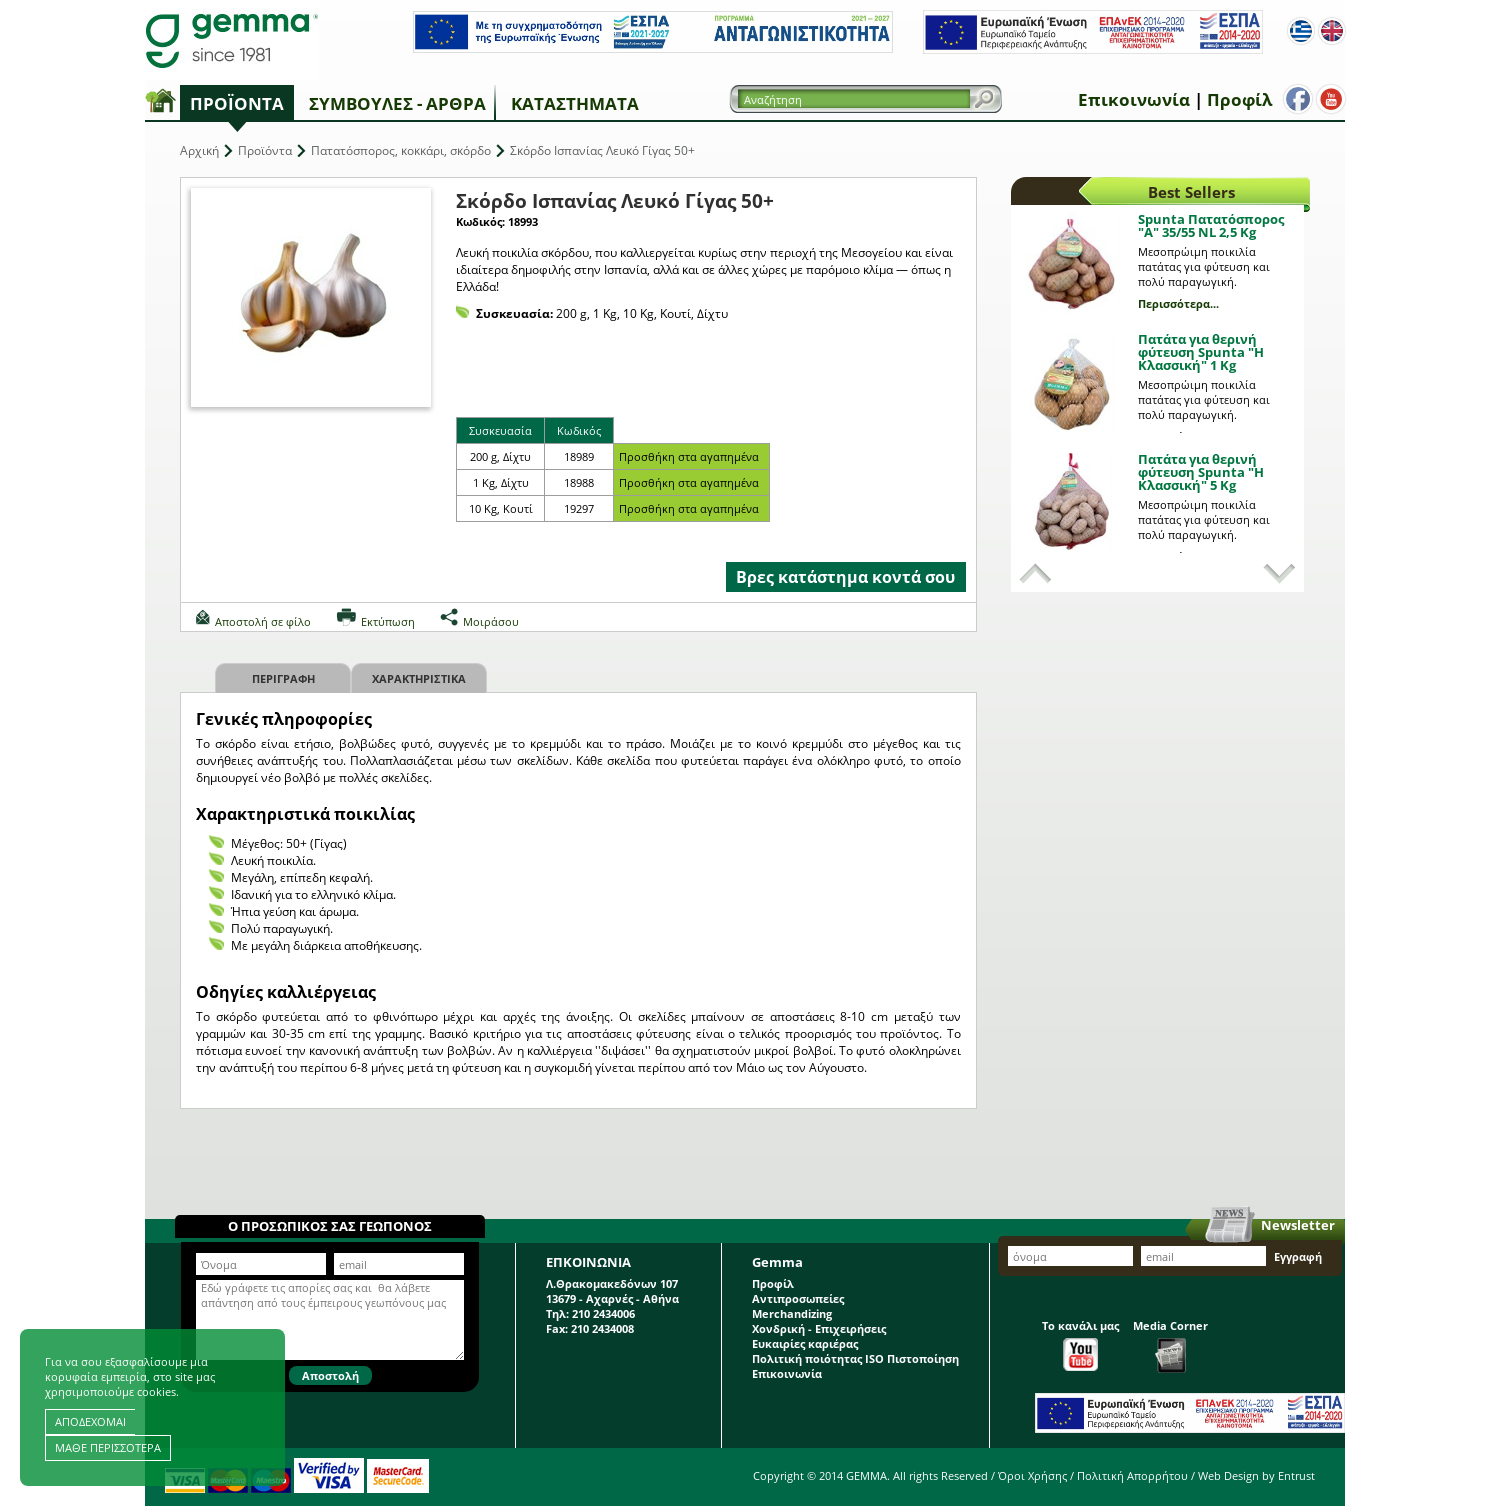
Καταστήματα (575, 103)
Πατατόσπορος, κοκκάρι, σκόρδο (401, 150)
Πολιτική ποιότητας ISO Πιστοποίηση (855, 1358)
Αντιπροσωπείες (798, 1298)
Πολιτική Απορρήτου (1132, 1475)
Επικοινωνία (1130, 99)
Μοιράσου (491, 621)
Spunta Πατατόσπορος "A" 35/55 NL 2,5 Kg (1211, 225)
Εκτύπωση (388, 621)
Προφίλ (1235, 99)
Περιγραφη (283, 678)
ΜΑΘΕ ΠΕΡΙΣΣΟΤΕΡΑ (108, 1447)
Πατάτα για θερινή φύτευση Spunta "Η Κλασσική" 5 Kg (1201, 472)
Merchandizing (792, 1313)
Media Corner (1170, 1345)
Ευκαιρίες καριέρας (805, 1343)
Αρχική (199, 150)
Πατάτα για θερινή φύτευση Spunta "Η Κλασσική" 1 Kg (1201, 352)
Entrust (1296, 1475)
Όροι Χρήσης (1032, 1475)
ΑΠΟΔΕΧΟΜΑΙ (90, 1421)
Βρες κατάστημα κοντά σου (845, 577)
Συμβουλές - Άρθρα (397, 103)
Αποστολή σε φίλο (263, 621)
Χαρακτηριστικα (419, 678)
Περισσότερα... (1178, 303)
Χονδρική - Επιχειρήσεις (819, 1328)
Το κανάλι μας (1080, 1344)
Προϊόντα (237, 103)
